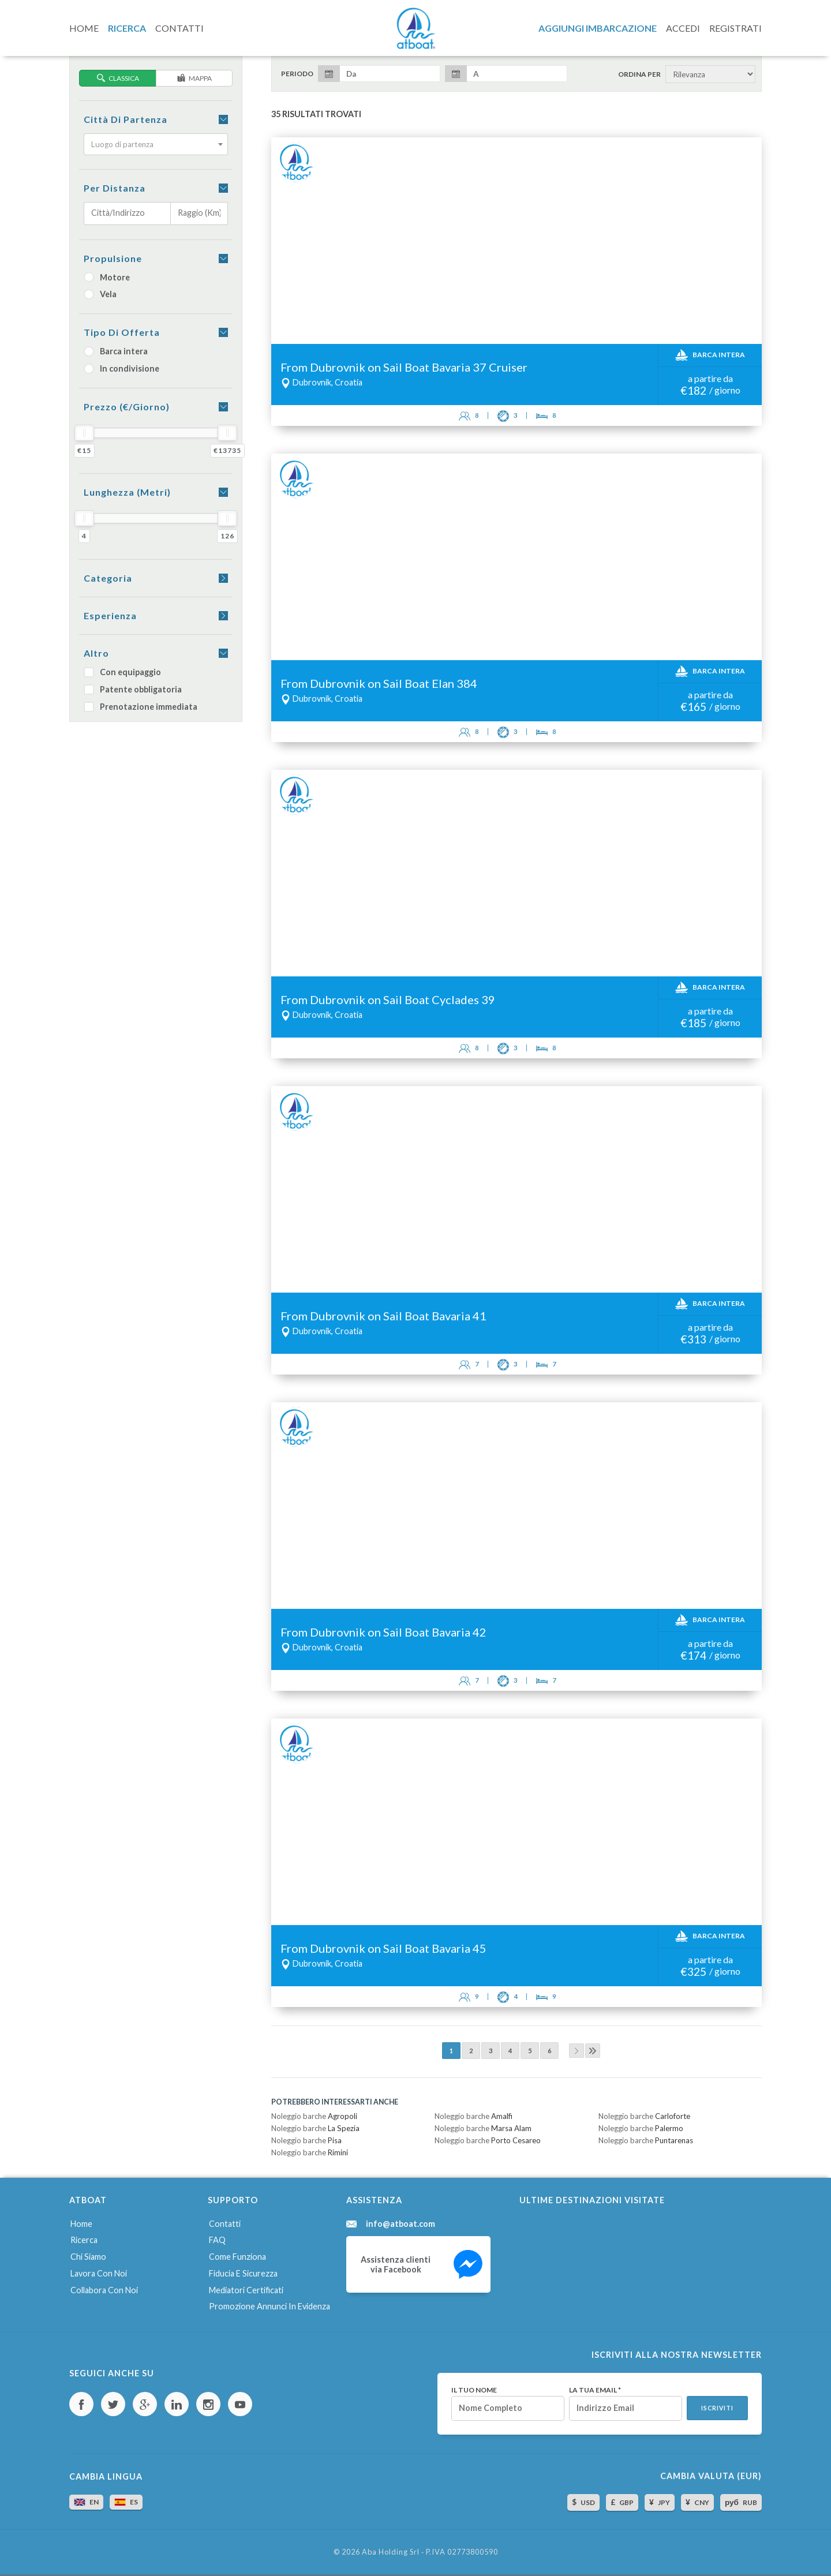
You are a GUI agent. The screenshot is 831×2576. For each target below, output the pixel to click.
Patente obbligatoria (133, 689)
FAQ (217, 2240)
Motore (107, 277)
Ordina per (639, 74)
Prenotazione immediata (140, 707)
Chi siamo (88, 2257)
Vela (100, 294)
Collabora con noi (104, 2290)
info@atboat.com (400, 2224)
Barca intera (116, 351)
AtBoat (415, 28)
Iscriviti (717, 2408)
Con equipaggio (122, 672)
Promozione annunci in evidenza (269, 2306)
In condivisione (121, 368)
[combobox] (156, 144)
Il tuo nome (474, 2390)
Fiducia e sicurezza (243, 2273)
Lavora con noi (98, 2273)
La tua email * (595, 2390)
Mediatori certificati (246, 2290)
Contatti (225, 2224)
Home (81, 2224)
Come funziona (237, 2257)
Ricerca (84, 2240)
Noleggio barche (314, 2116)
